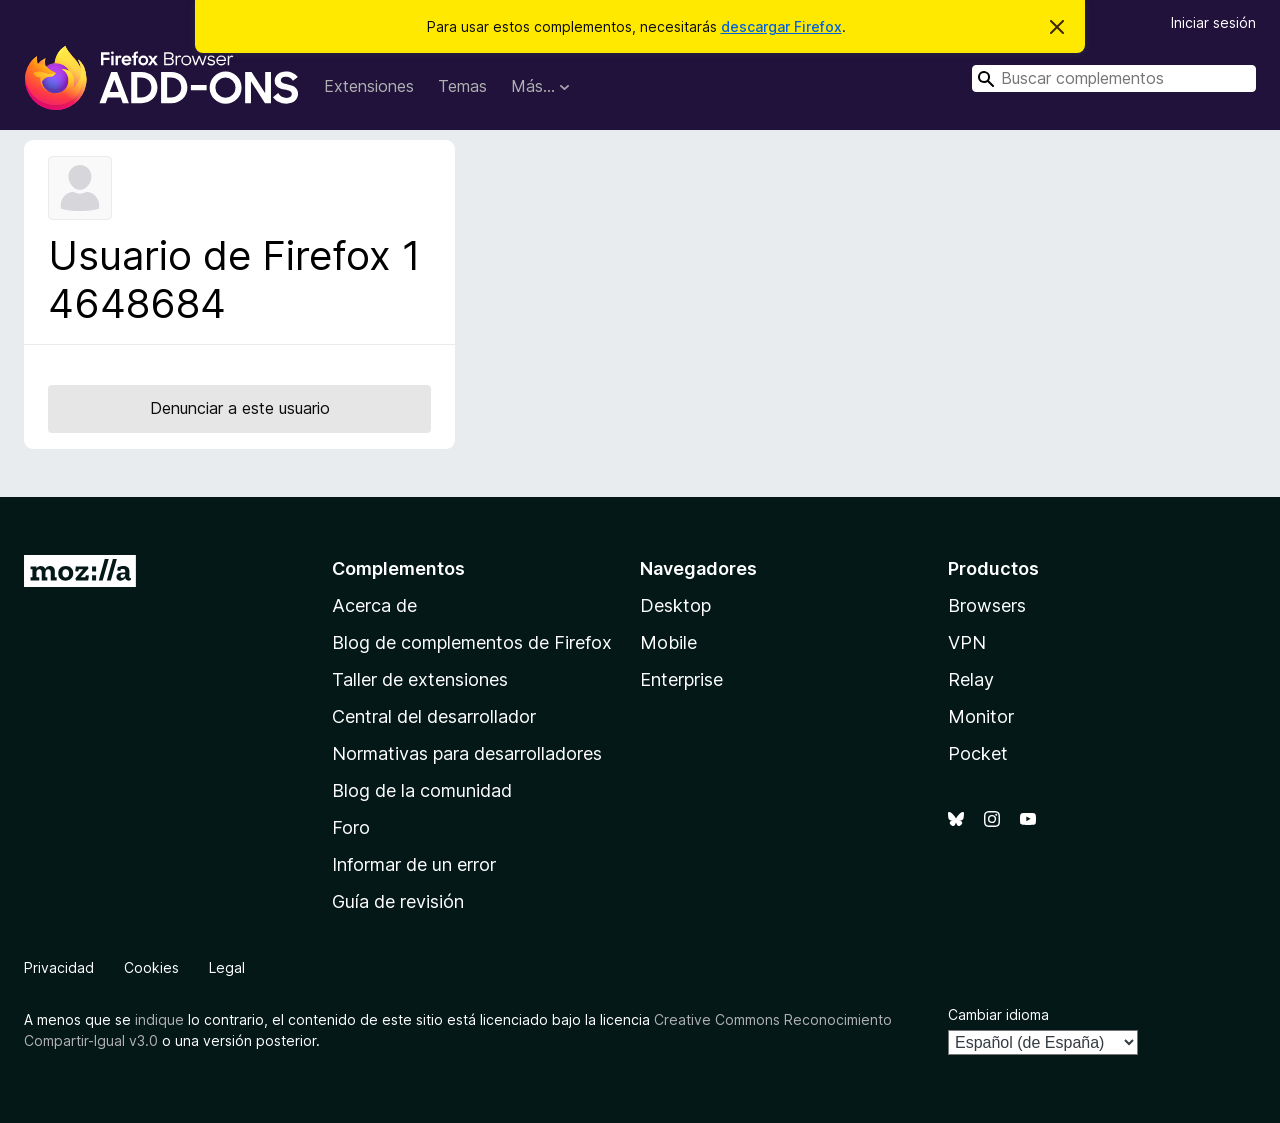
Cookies (151, 967)
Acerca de (374, 605)
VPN (967, 642)
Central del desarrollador (434, 716)
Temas (462, 86)
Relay (971, 679)
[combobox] (1114, 78)
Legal (227, 967)
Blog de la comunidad (422, 790)
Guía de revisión (398, 901)
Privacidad (59, 967)
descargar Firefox (781, 26)
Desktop (675, 605)
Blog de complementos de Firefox (472, 642)
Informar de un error (414, 864)
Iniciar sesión (1213, 22)
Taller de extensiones (420, 679)
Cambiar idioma (998, 1014)
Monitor (981, 716)
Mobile (668, 642)
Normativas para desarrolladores (467, 753)
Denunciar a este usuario (240, 408)
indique (159, 1019)
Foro (351, 827)
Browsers (987, 605)
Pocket (978, 753)
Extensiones (369, 86)
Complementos (398, 568)
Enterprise (681, 679)
